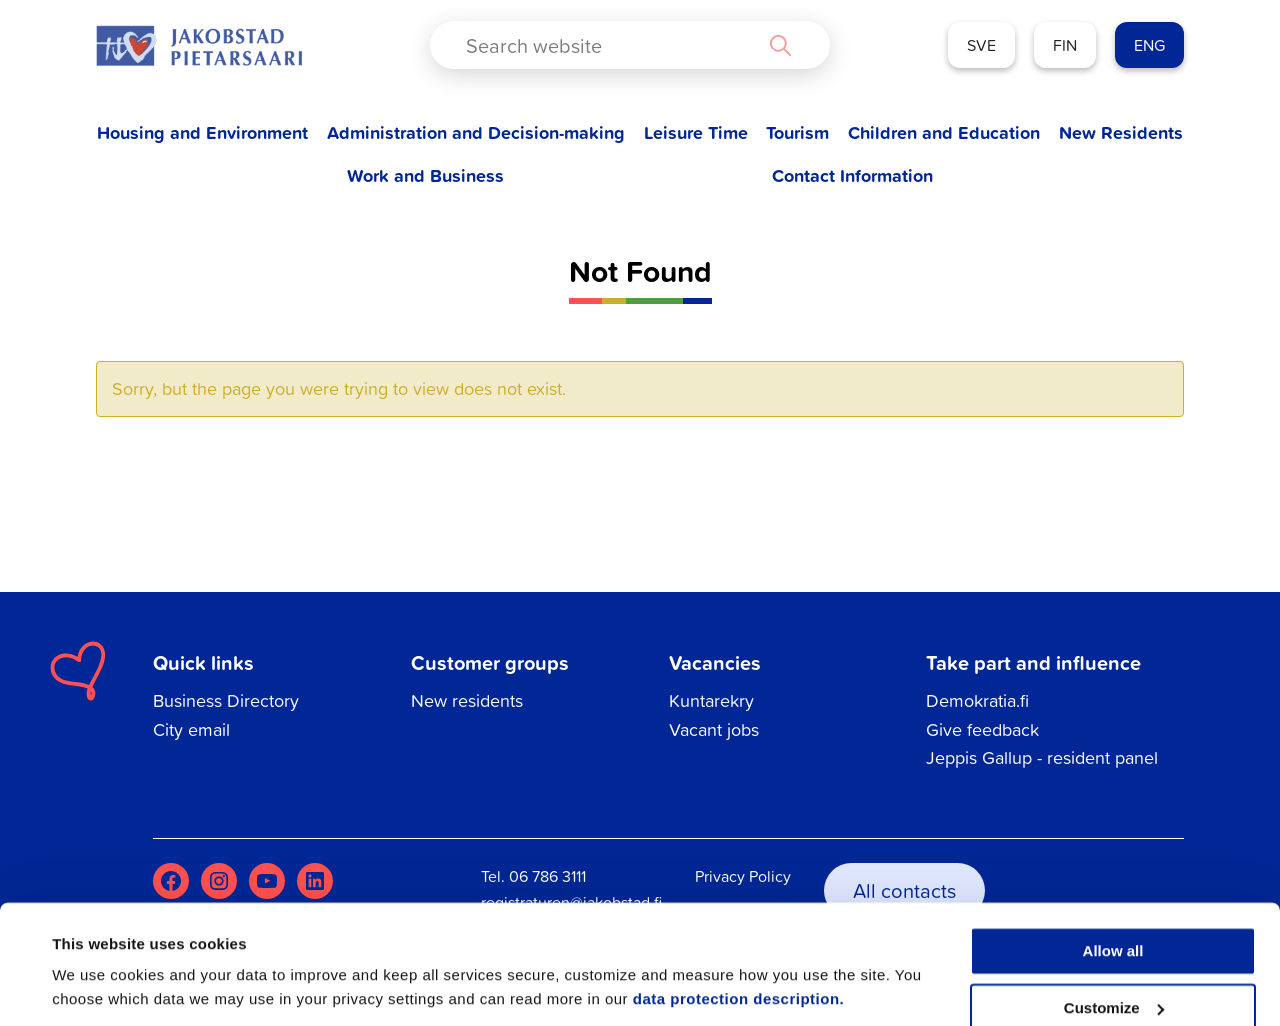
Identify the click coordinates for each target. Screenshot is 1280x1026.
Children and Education (944, 132)
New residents (467, 700)
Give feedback (982, 729)
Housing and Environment (202, 132)
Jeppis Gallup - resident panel (1042, 757)
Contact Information (852, 175)
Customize (1114, 939)
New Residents (1121, 132)
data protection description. (739, 931)
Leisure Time (696, 132)
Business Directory (226, 700)
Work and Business (425, 175)
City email (191, 729)
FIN (1065, 45)
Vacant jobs (714, 729)
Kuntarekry (711, 700)
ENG (1149, 45)
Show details (98, 986)
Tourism (797, 132)
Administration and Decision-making (476, 132)
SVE (981, 45)
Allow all (1113, 883)
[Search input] (613, 45)
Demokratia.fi (977, 700)
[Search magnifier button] (780, 45)
